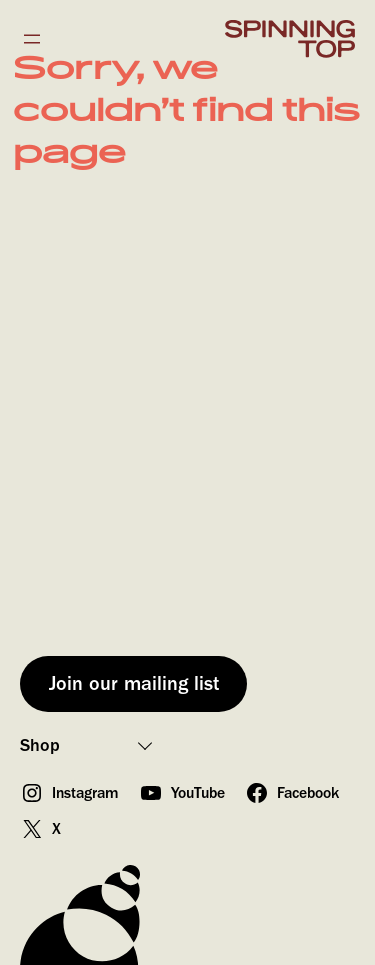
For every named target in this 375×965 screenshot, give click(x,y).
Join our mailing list (134, 683)
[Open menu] (32, 39)
